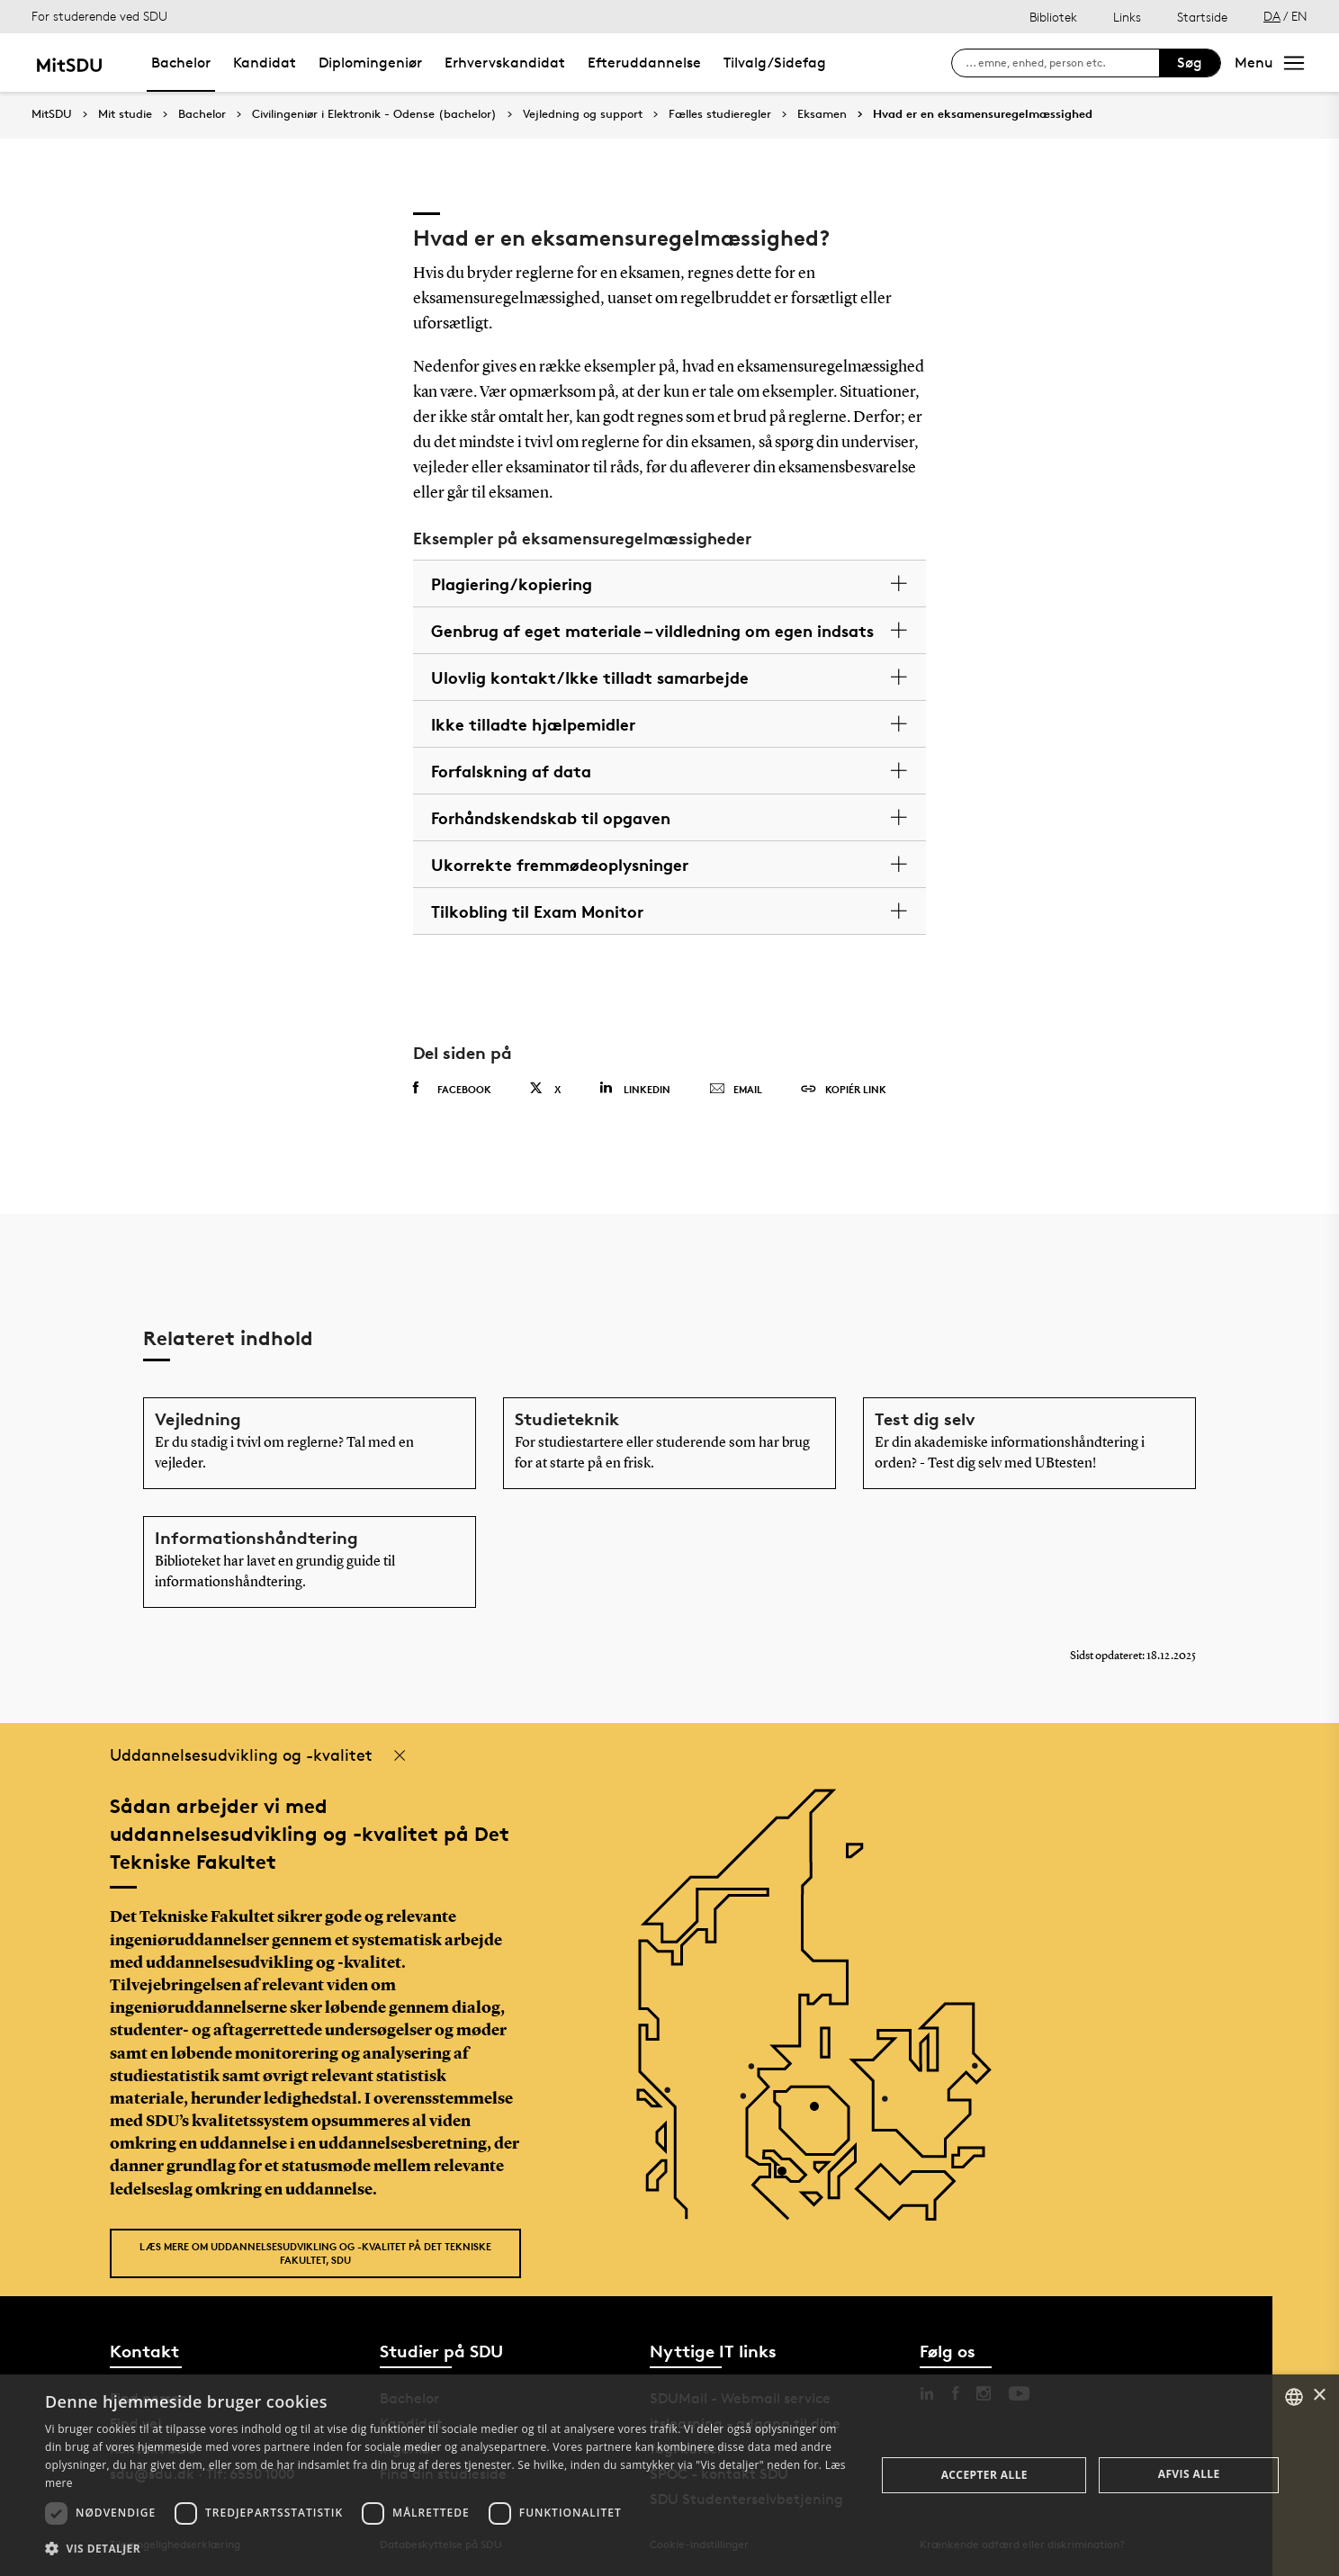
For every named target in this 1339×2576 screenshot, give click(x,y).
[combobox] (1294, 2397)
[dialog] (669, 2475)
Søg (1189, 62)
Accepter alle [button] (984, 2474)
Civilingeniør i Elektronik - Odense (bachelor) (374, 114)
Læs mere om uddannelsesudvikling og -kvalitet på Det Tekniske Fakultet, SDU (315, 2252)
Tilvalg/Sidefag (774, 62)
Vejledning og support (583, 114)
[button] (448, 2549)
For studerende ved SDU (99, 15)
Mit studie (125, 114)
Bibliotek (1053, 16)
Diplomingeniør (370, 62)
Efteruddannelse (644, 62)
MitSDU (51, 114)
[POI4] (821, 2113)
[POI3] (788, 2178)
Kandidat (264, 62)
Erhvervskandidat (505, 62)
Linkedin (634, 1088)
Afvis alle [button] (1189, 2474)
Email (735, 1089)
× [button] (1319, 2395)
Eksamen (822, 114)
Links (1127, 16)
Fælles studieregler (720, 114)
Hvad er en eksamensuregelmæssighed (982, 114)
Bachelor (181, 62)
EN (1299, 15)
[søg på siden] (1062, 62)
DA (1272, 15)
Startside (1202, 16)
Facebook (452, 1089)
